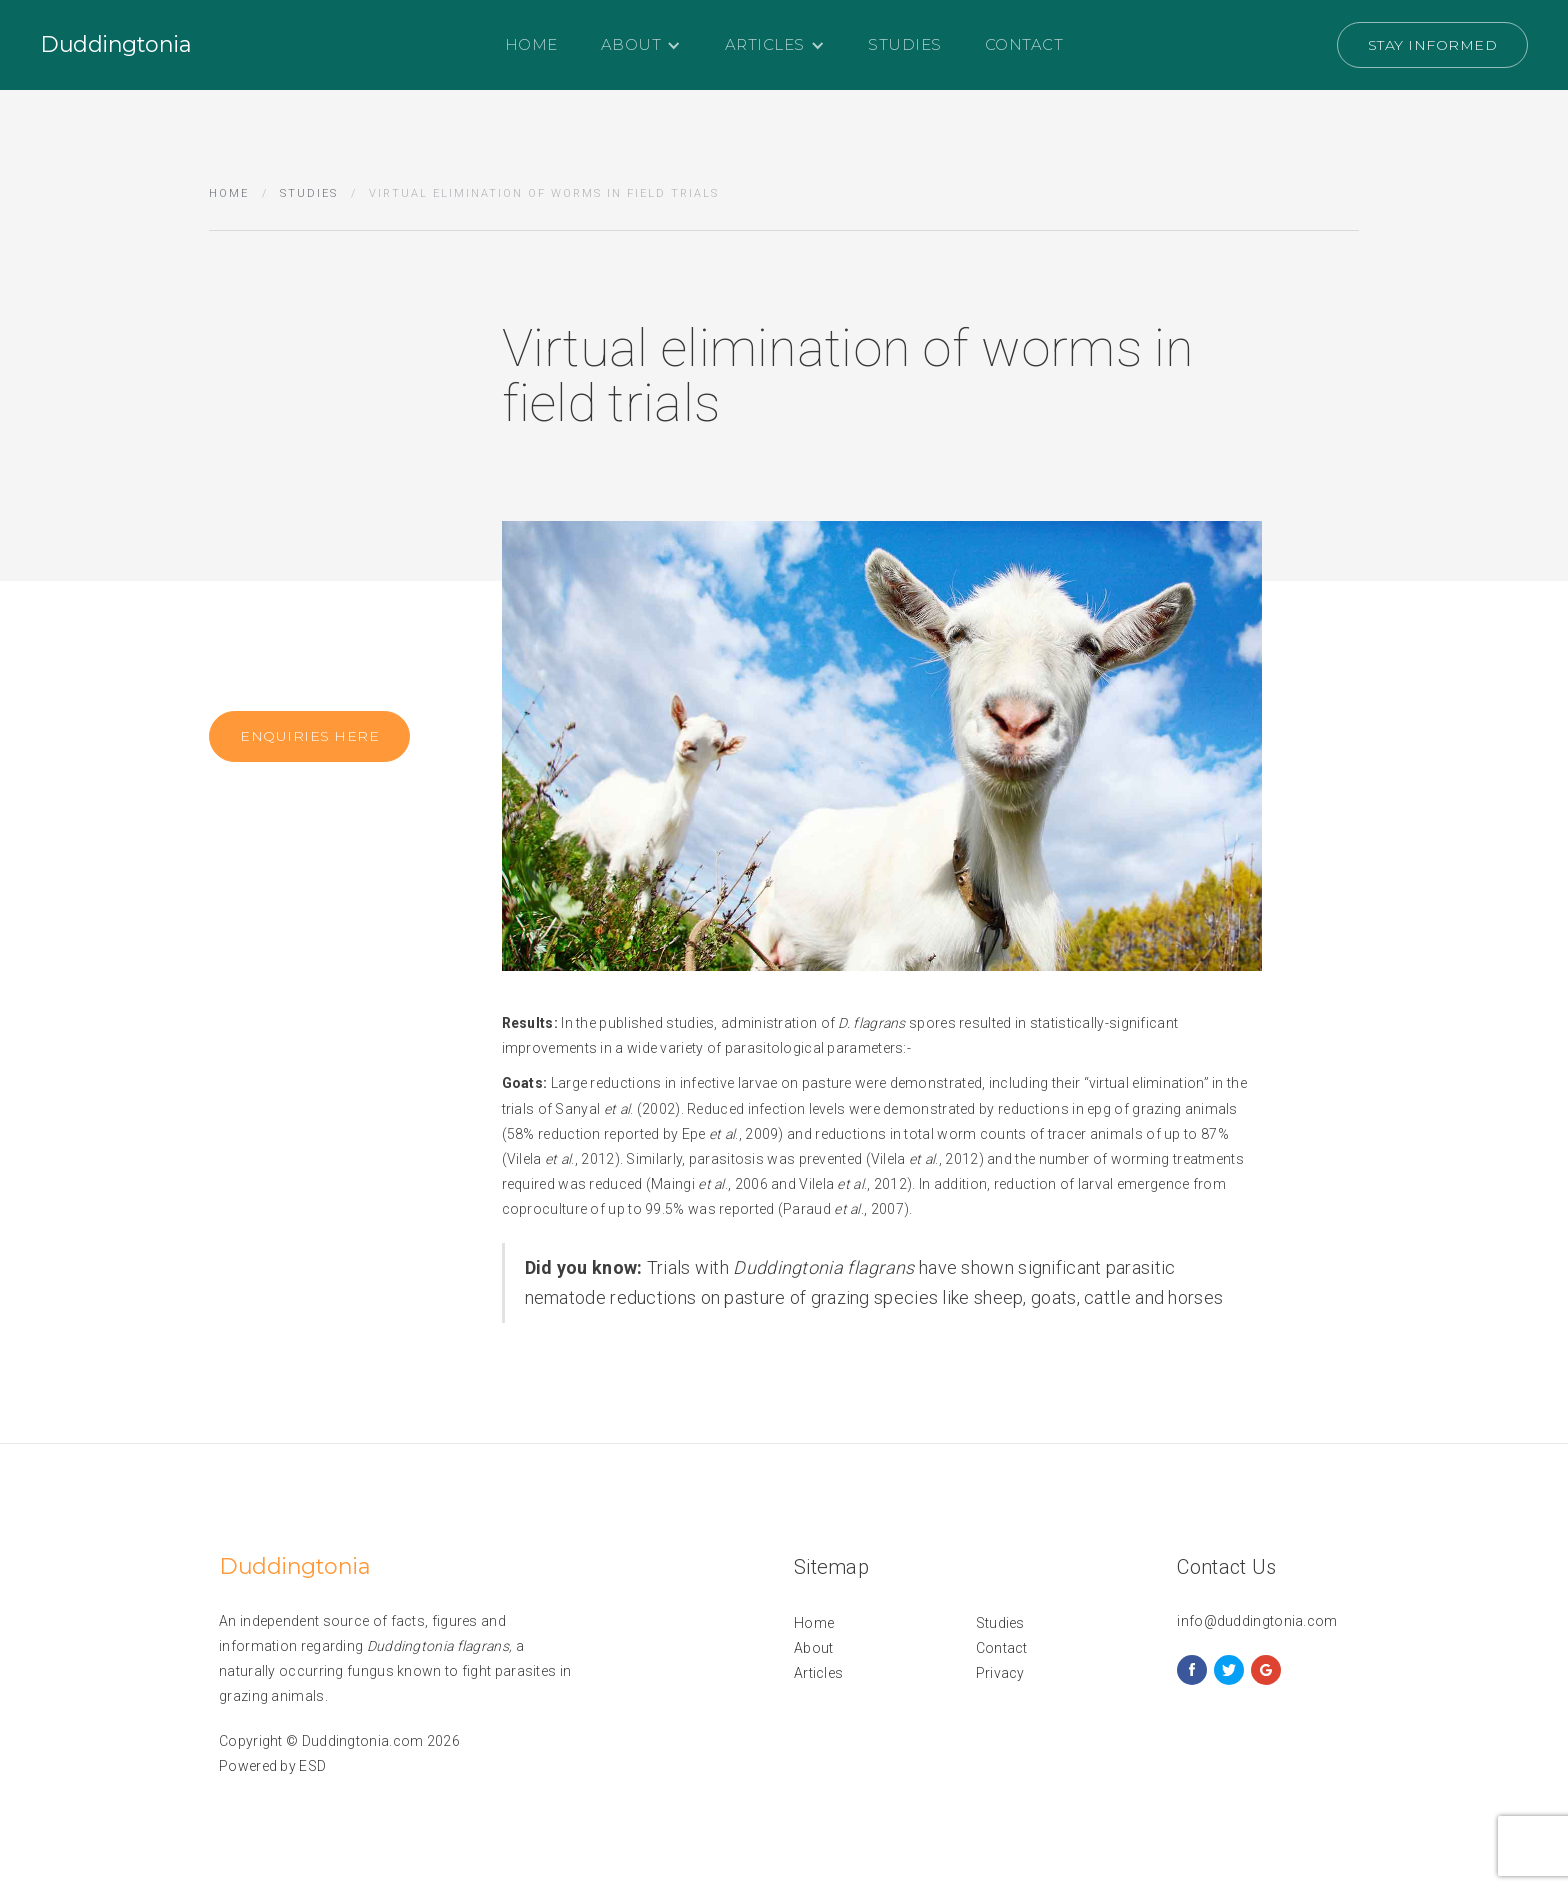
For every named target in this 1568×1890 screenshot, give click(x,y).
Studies (905, 44)
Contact (1024, 44)
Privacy (1000, 1673)
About (814, 1648)
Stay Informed (1433, 45)
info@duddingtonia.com (1257, 1621)
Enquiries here (309, 739)
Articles (818, 1673)
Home (531, 44)
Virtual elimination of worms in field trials (544, 193)
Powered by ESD (272, 1766)
